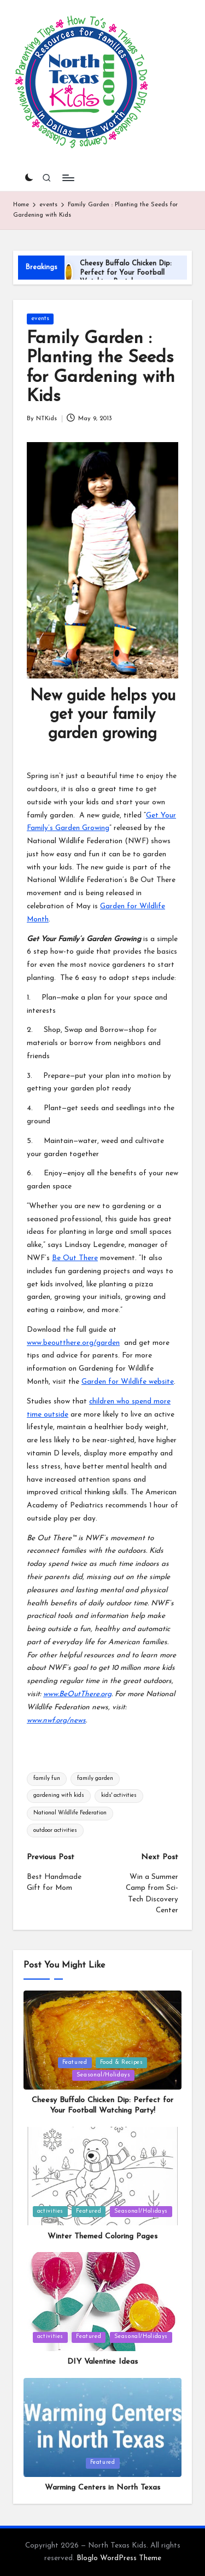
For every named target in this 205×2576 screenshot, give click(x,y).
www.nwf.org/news (56, 1720)
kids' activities (119, 1795)
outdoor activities (55, 1830)
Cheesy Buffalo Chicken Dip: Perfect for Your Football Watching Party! (126, 272)
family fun (46, 1779)
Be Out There (75, 1258)
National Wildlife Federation (70, 1813)
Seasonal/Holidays (104, 2075)
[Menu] (67, 178)
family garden (95, 1779)
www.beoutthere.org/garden (73, 1343)
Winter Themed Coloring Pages (102, 2236)
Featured (74, 2062)
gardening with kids (58, 1795)
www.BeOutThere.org (77, 1694)
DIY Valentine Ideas (102, 2362)
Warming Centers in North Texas (102, 2488)
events (40, 319)
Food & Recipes (121, 2062)
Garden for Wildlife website (127, 1381)
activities (50, 2211)
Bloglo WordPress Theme (119, 2558)
